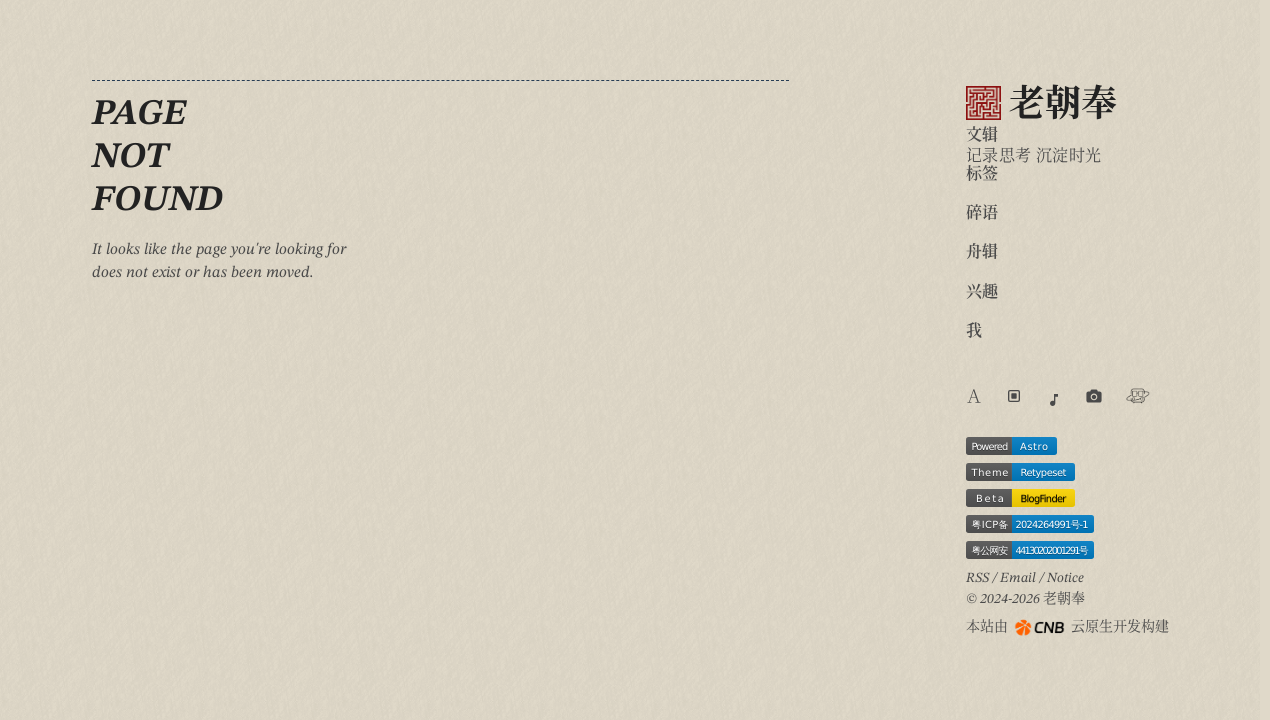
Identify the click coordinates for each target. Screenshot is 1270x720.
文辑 (982, 136)
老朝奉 (1042, 104)
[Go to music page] (1054, 400)
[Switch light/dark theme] (1014, 396)
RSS (977, 578)
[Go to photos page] (1094, 396)
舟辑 (982, 253)
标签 (982, 175)
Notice (1065, 578)
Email (1018, 578)
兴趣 (982, 293)
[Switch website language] (974, 400)
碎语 (982, 214)
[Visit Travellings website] (1138, 396)
